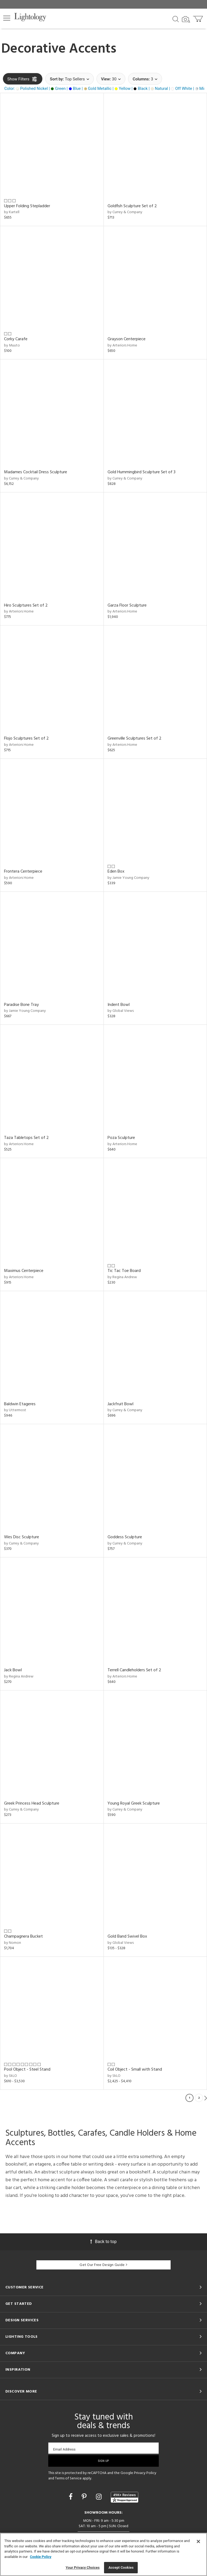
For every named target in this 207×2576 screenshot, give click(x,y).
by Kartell (11, 212)
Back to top (103, 2241)
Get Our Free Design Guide (103, 2265)
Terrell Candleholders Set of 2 (134, 1670)
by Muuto (12, 345)
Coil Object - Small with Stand (135, 2069)
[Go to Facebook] (71, 2497)
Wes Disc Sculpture (21, 1537)
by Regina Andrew (122, 1277)
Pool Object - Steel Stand (27, 2069)
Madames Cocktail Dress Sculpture (35, 472)
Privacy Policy (145, 2473)
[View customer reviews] (124, 2497)
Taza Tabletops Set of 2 (26, 1137)
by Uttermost (15, 1410)
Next (205, 2097)
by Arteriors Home (122, 345)
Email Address (64, 2449)
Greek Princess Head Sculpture (31, 1803)
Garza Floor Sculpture (127, 605)
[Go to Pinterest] (85, 2497)
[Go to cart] (198, 17)
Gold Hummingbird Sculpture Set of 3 (141, 472)
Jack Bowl (13, 1670)
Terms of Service (68, 2478)
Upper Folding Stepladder (27, 206)
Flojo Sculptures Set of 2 (26, 738)
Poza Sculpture (121, 1137)
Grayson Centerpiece (127, 339)
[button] (7, 18)
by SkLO (10, 2076)
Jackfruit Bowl (120, 1404)
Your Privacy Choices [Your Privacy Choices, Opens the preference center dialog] (83, 2567)
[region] (103, 2554)
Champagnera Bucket (23, 1936)
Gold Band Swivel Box (127, 1936)
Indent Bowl (119, 1004)
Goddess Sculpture (125, 1537)
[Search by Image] (186, 19)
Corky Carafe (15, 339)
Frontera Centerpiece (23, 871)
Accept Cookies (120, 2567)
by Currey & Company (125, 212)
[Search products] (175, 18)
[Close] (198, 2541)
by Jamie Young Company (128, 878)
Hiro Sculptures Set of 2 (26, 605)
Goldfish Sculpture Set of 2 (132, 206)
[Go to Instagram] (99, 2497)
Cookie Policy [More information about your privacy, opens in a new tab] (40, 2557)
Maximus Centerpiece (23, 1270)
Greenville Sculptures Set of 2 (134, 738)
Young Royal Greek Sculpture (134, 1803)
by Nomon (12, 1943)
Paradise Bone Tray (21, 1004)
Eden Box (116, 871)
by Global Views (121, 1011)
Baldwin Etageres (20, 1404)
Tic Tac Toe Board (124, 1270)
